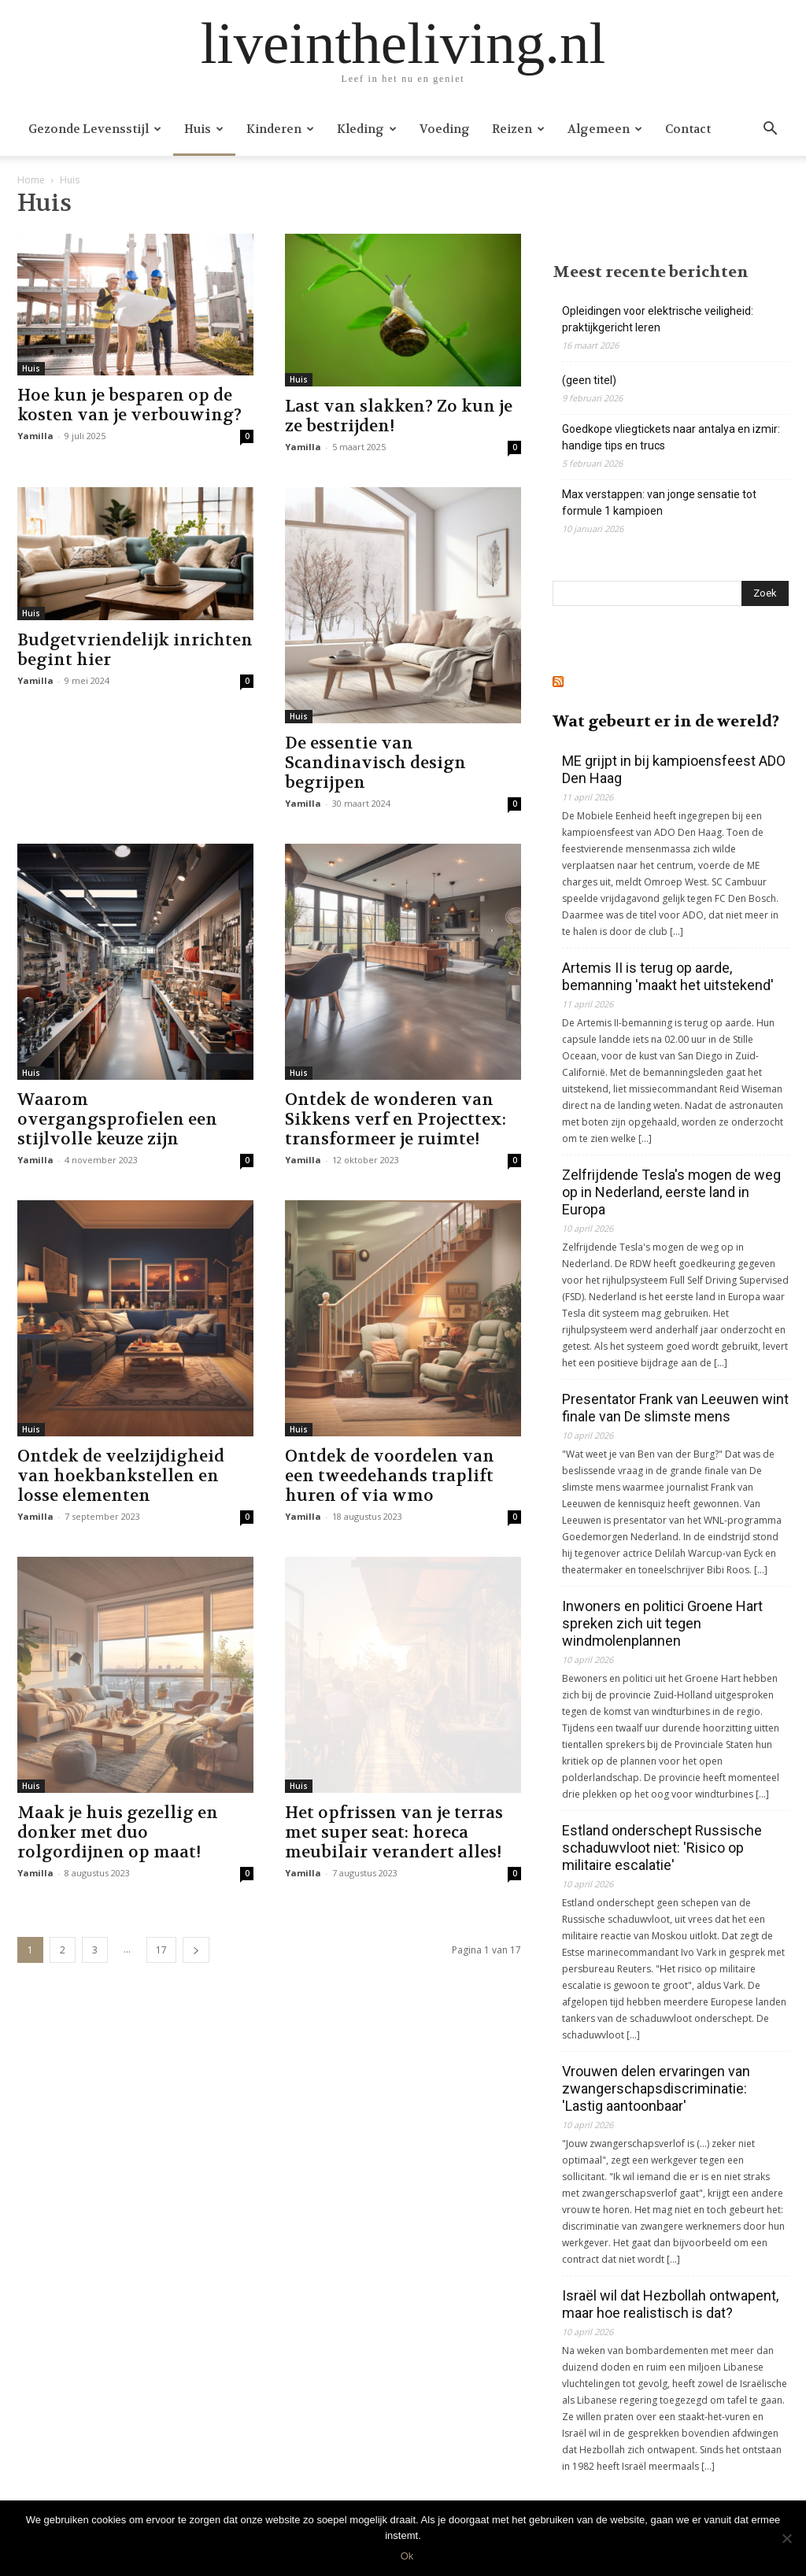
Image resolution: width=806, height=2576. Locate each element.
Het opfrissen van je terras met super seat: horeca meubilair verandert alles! (394, 1832)
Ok (407, 2556)
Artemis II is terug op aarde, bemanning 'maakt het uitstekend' (668, 976)
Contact (688, 129)
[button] (770, 130)
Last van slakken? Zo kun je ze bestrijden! (398, 416)
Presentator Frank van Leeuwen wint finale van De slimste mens (675, 1408)
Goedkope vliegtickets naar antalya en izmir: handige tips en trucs (671, 437)
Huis (204, 129)
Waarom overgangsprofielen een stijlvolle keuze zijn (117, 1119)
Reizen (518, 129)
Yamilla (35, 436)
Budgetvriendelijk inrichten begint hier (135, 650)
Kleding (367, 129)
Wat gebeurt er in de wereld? (666, 721)
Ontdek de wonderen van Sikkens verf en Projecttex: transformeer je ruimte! (395, 1119)
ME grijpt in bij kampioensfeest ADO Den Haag (674, 769)
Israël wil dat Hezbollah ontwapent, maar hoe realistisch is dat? (670, 2304)
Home (31, 180)
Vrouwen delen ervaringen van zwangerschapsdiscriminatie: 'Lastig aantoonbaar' (656, 2088)
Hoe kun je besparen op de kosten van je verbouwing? (129, 405)
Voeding (445, 129)
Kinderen (280, 129)
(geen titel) (589, 380)
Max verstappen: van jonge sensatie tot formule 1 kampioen (659, 502)
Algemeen (605, 129)
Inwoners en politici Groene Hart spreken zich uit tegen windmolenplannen (662, 1623)
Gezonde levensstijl (94, 129)
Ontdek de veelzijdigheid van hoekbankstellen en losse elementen (120, 1476)
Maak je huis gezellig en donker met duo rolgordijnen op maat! (117, 1832)
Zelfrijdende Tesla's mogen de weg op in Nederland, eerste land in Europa (671, 1192)
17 (161, 1950)
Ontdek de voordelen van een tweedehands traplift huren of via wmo (389, 1476)
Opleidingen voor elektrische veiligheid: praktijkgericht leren (657, 319)
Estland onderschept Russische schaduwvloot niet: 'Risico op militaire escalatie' (662, 1847)
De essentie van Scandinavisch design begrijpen (375, 763)
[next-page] (196, 1950)
